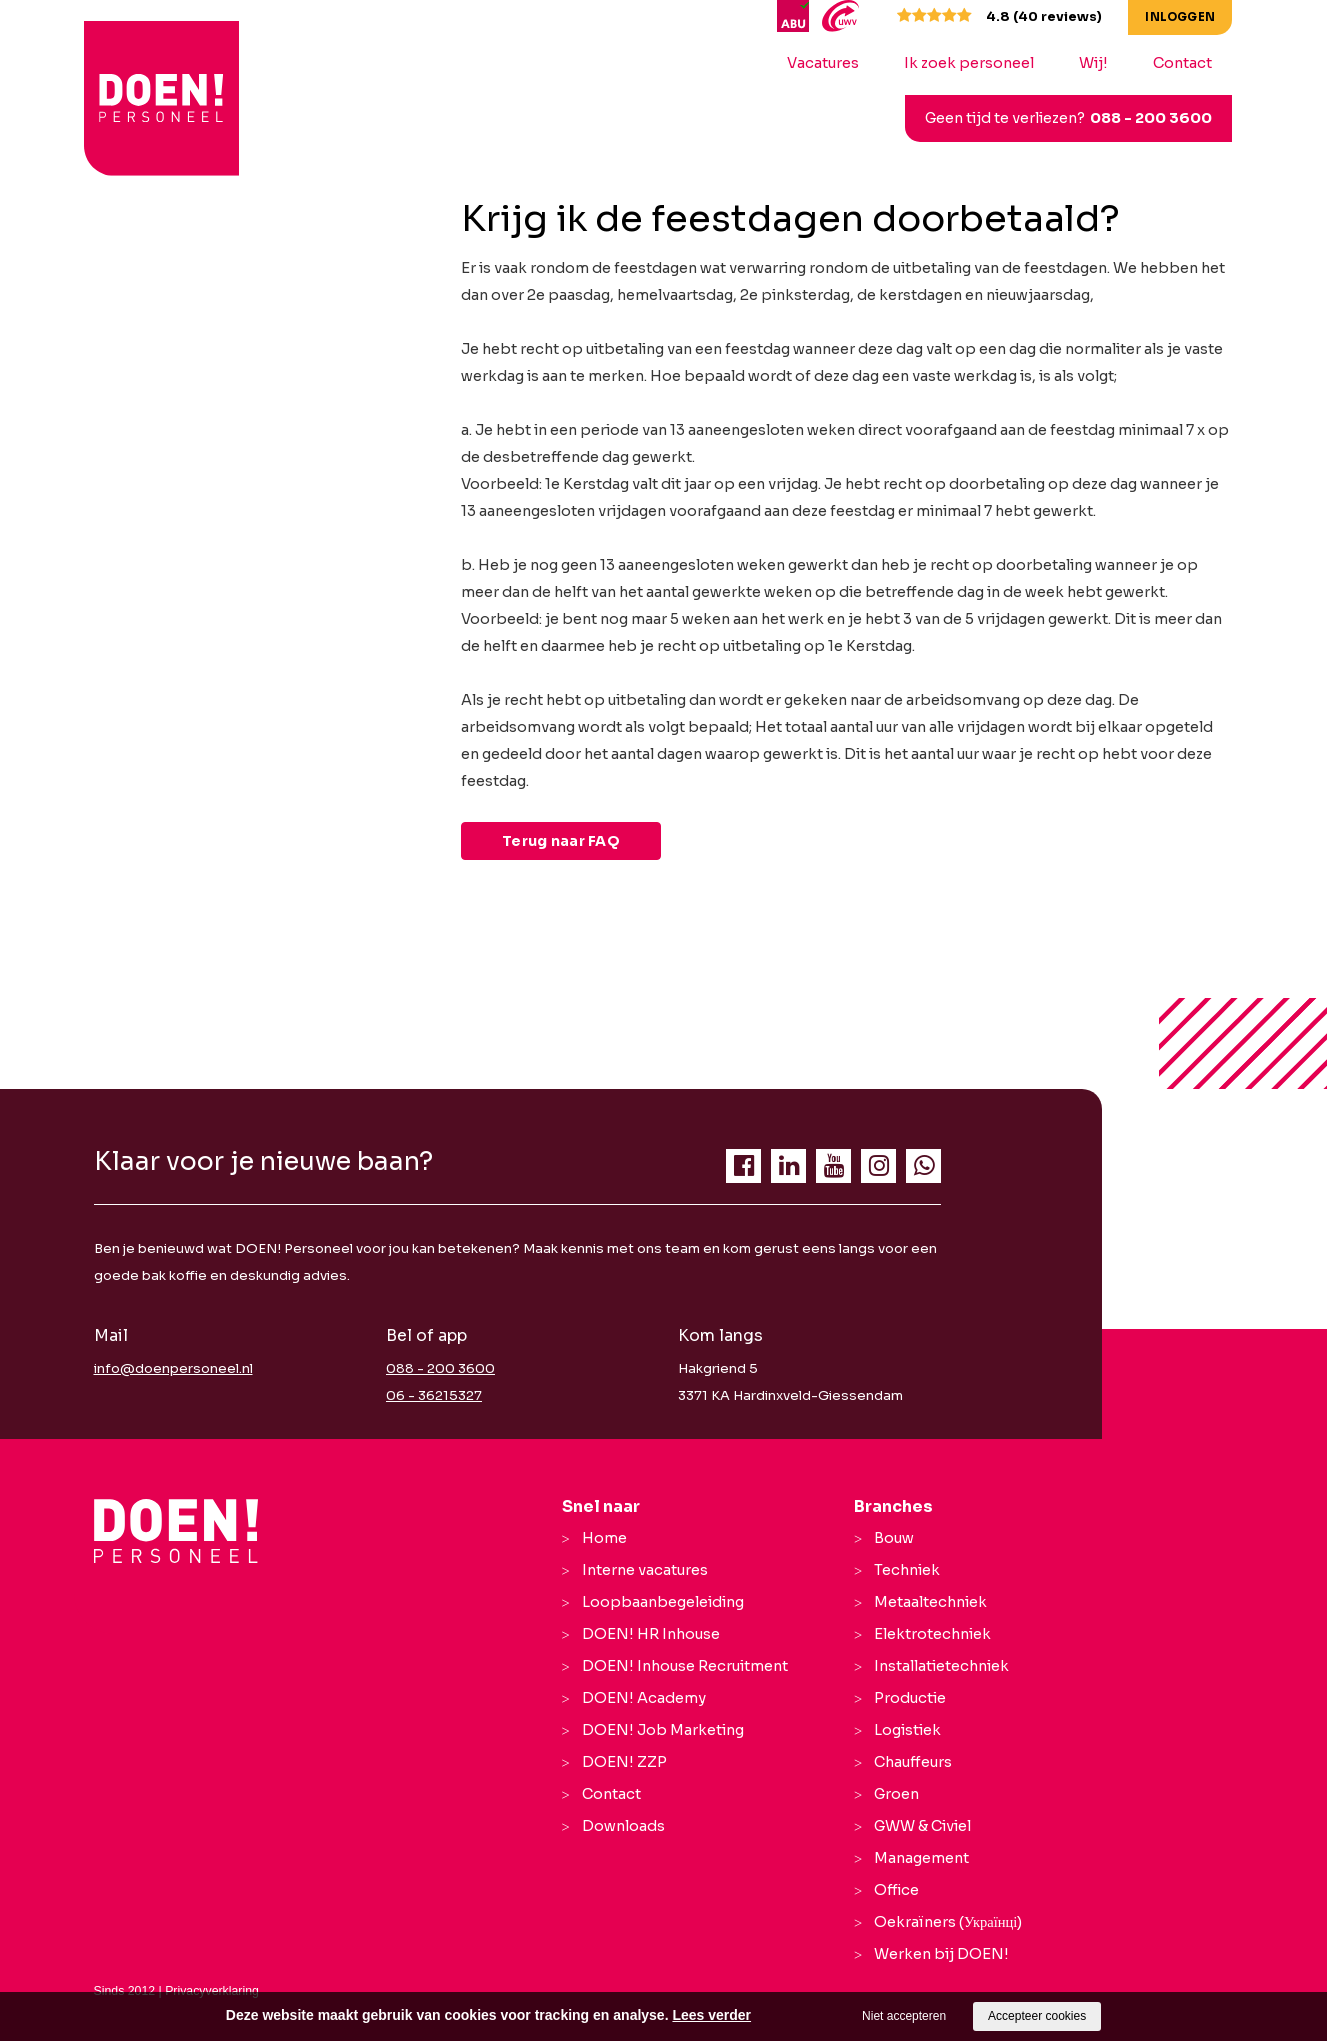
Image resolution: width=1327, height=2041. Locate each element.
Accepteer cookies (1037, 2016)
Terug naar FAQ (561, 841)
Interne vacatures (645, 1570)
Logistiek (907, 1730)
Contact (1189, 63)
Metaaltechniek (930, 1602)
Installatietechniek (941, 1666)
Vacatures (830, 63)
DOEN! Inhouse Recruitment (685, 1666)
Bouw (894, 1538)
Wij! (1100, 63)
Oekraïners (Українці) (948, 1922)
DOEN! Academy (644, 1698)
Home (604, 1538)
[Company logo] (176, 1531)
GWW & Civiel (922, 1826)
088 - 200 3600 (1158, 118)
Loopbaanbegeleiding (663, 1602)
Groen (896, 1794)
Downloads (623, 1826)
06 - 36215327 (434, 1395)
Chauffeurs (913, 1762)
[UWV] (847, 15)
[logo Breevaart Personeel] (151, 79)
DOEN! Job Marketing (663, 1730)
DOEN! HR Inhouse (651, 1634)
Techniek (907, 1570)
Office (896, 1890)
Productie (910, 1698)
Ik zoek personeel (976, 63)
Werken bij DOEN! (941, 1954)
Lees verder (711, 2015)
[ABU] (802, 15)
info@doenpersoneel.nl (173, 1368)
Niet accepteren (904, 2016)
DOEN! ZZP (624, 1762)
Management (921, 1858)
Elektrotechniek (932, 1634)
